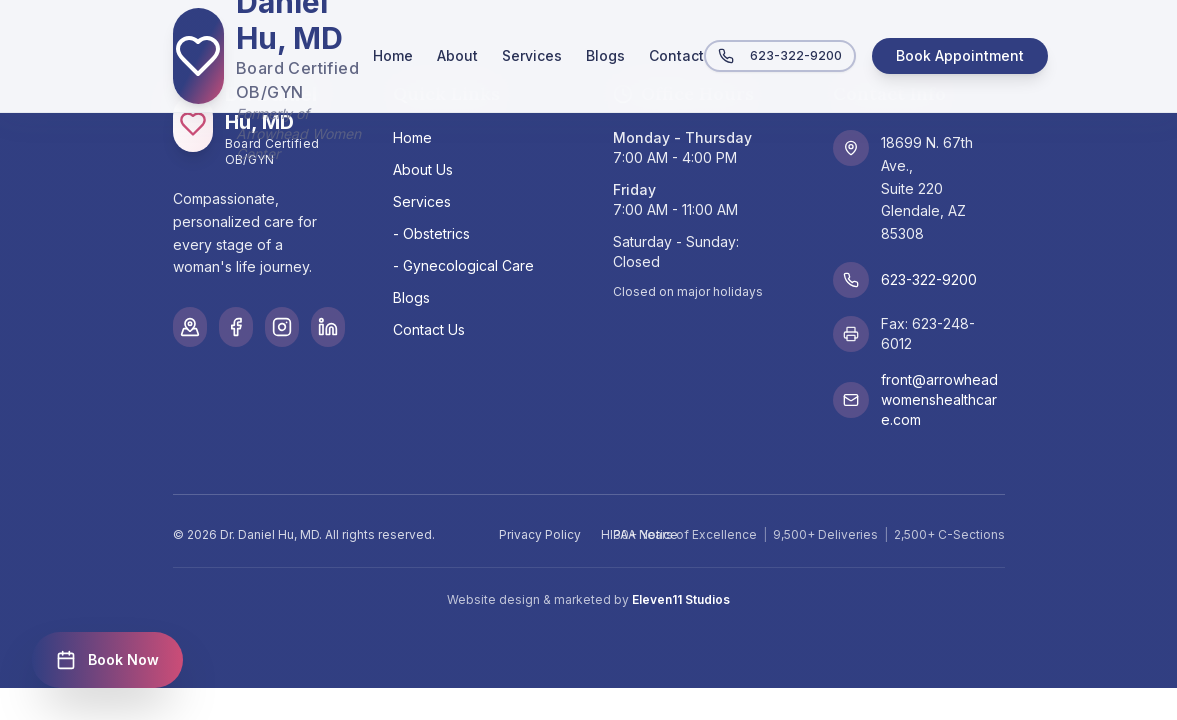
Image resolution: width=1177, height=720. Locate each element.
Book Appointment (960, 55)
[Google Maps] (190, 327)
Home (393, 55)
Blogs (605, 55)
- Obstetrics (431, 233)
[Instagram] (282, 327)
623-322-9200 (780, 56)
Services (532, 55)
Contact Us (429, 329)
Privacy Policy (540, 534)
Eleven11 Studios (681, 599)
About (457, 55)
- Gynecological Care (463, 265)
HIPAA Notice (639, 534)
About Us (423, 169)
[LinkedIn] (328, 327)
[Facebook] (236, 327)
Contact (676, 55)
